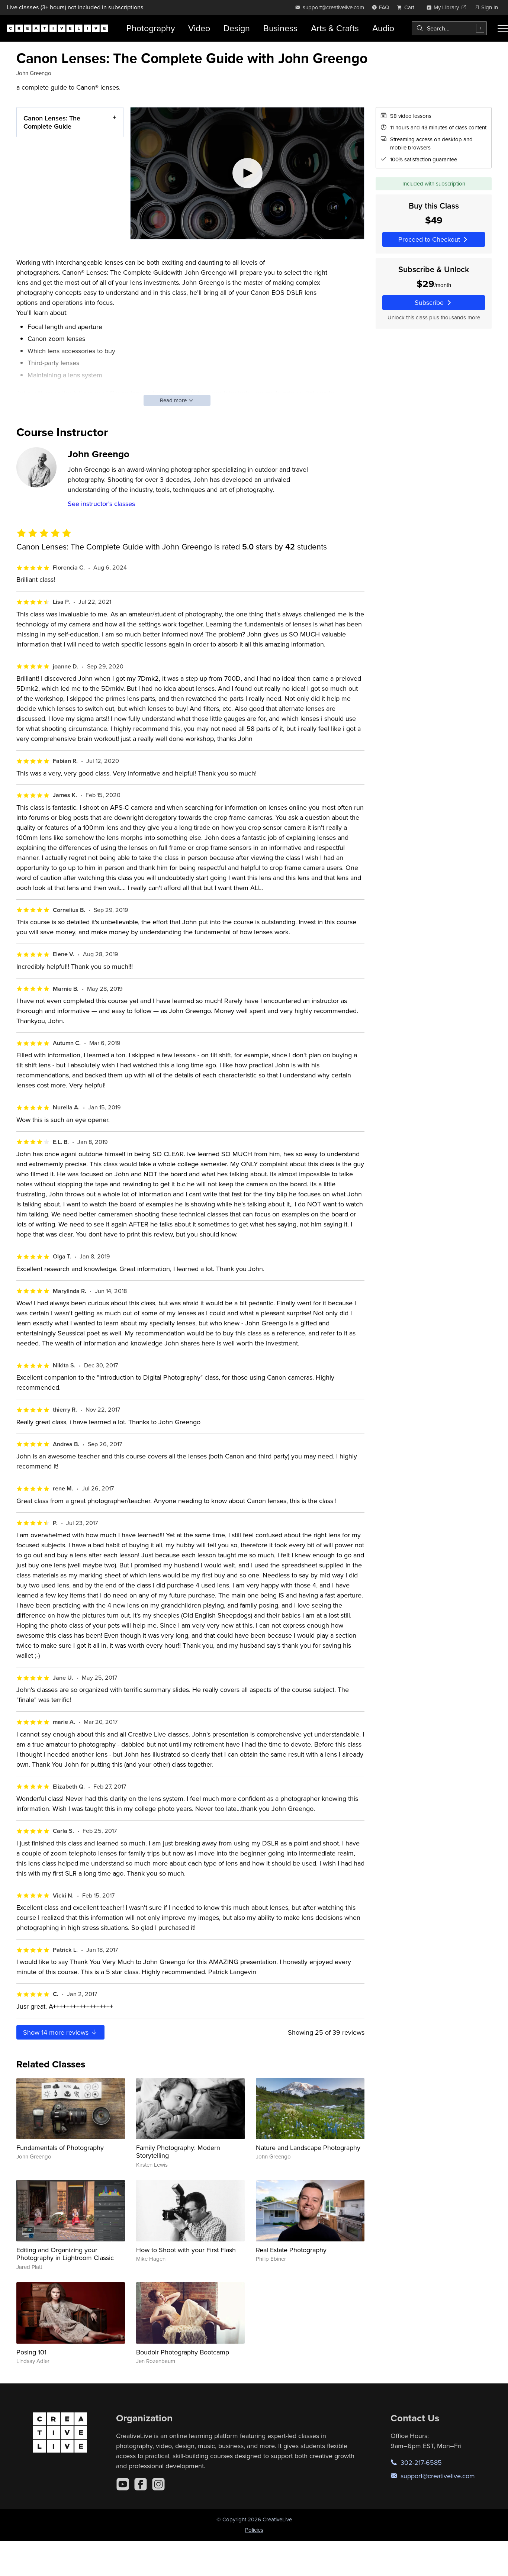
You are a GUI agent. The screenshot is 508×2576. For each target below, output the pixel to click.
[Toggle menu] (503, 28)
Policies (254, 2530)
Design (237, 28)
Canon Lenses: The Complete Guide (51, 122)
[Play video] (247, 173)
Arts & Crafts (335, 28)
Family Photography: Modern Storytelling (178, 2151)
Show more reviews (60, 2032)
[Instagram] (158, 2484)
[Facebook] (140, 2484)
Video (199, 28)
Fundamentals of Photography (60, 2147)
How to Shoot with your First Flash (186, 2249)
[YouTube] (122, 2484)
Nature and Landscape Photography (308, 2147)
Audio (383, 28)
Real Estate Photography (291, 2249)
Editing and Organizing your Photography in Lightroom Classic (65, 2254)
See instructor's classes (101, 503)
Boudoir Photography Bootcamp (182, 2352)
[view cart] (407, 7)
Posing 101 (31, 2352)
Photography (150, 28)
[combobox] (449, 28)
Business (280, 28)
